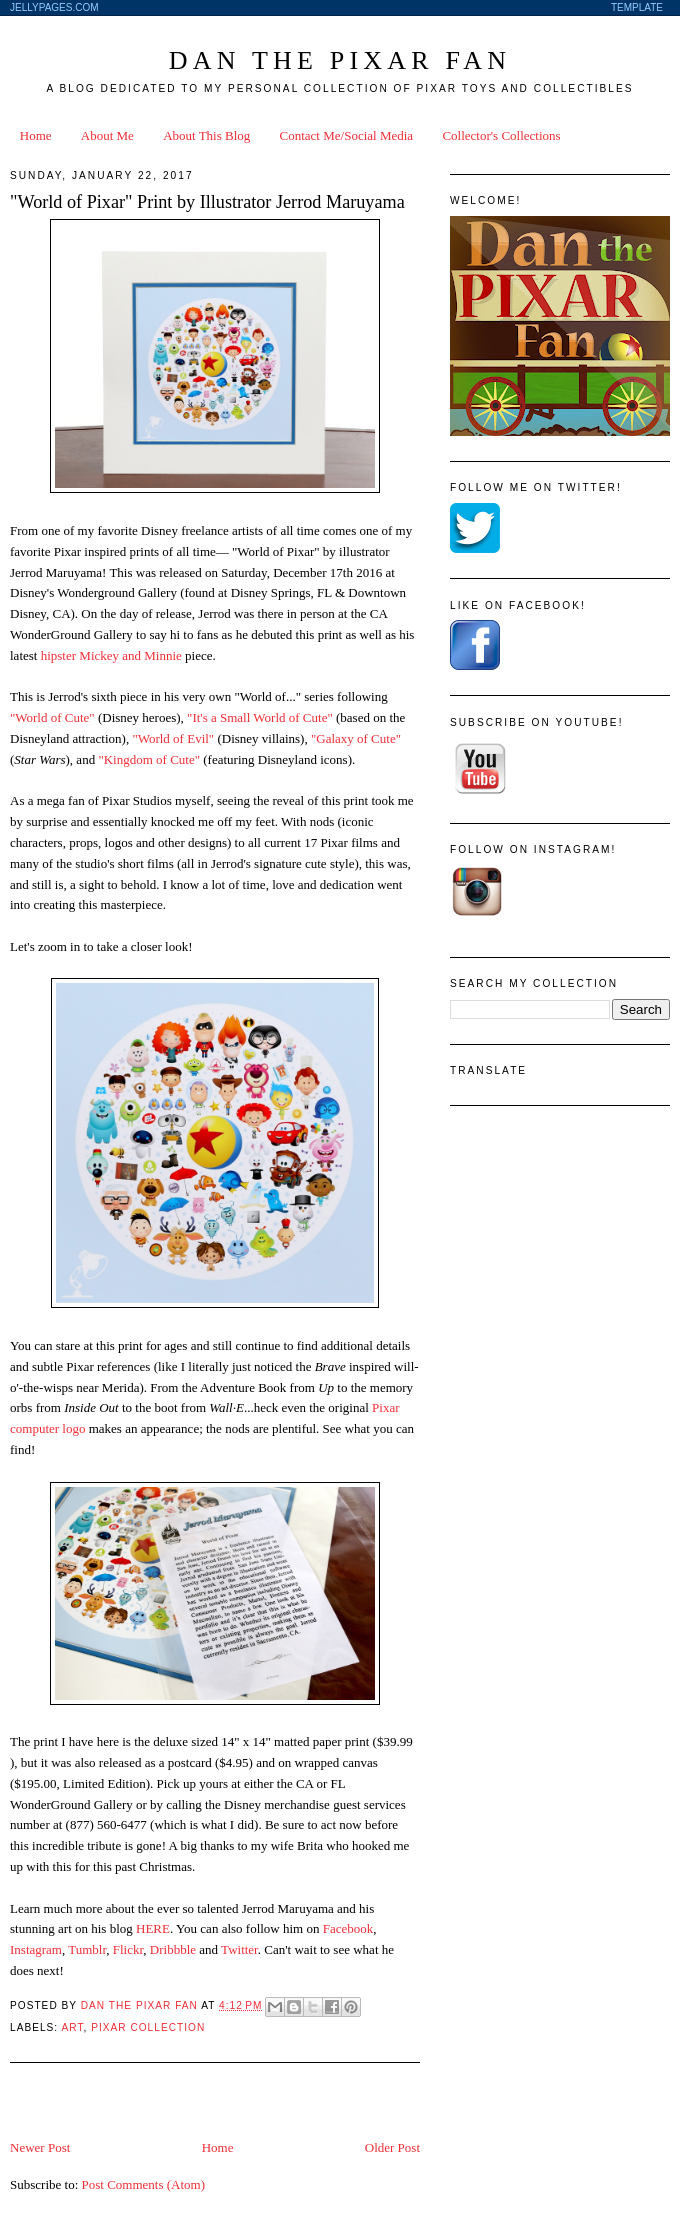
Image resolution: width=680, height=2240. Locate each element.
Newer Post (40, 2147)
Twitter (239, 1949)
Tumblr (87, 1949)
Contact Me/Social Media (347, 135)
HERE (153, 1928)
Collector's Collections (501, 135)
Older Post (392, 2147)
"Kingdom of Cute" (149, 759)
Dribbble (173, 1949)
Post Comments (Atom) (144, 2184)
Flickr (128, 1949)
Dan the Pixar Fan (340, 60)
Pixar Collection (148, 2027)
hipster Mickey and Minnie (111, 655)
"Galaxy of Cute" (356, 738)
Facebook (348, 1928)
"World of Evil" (173, 738)
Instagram (36, 1949)
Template (637, 7)
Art (72, 2027)
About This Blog (206, 135)
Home (36, 135)
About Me (107, 135)
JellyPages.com (54, 7)
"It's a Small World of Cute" (260, 717)
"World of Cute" (52, 717)
